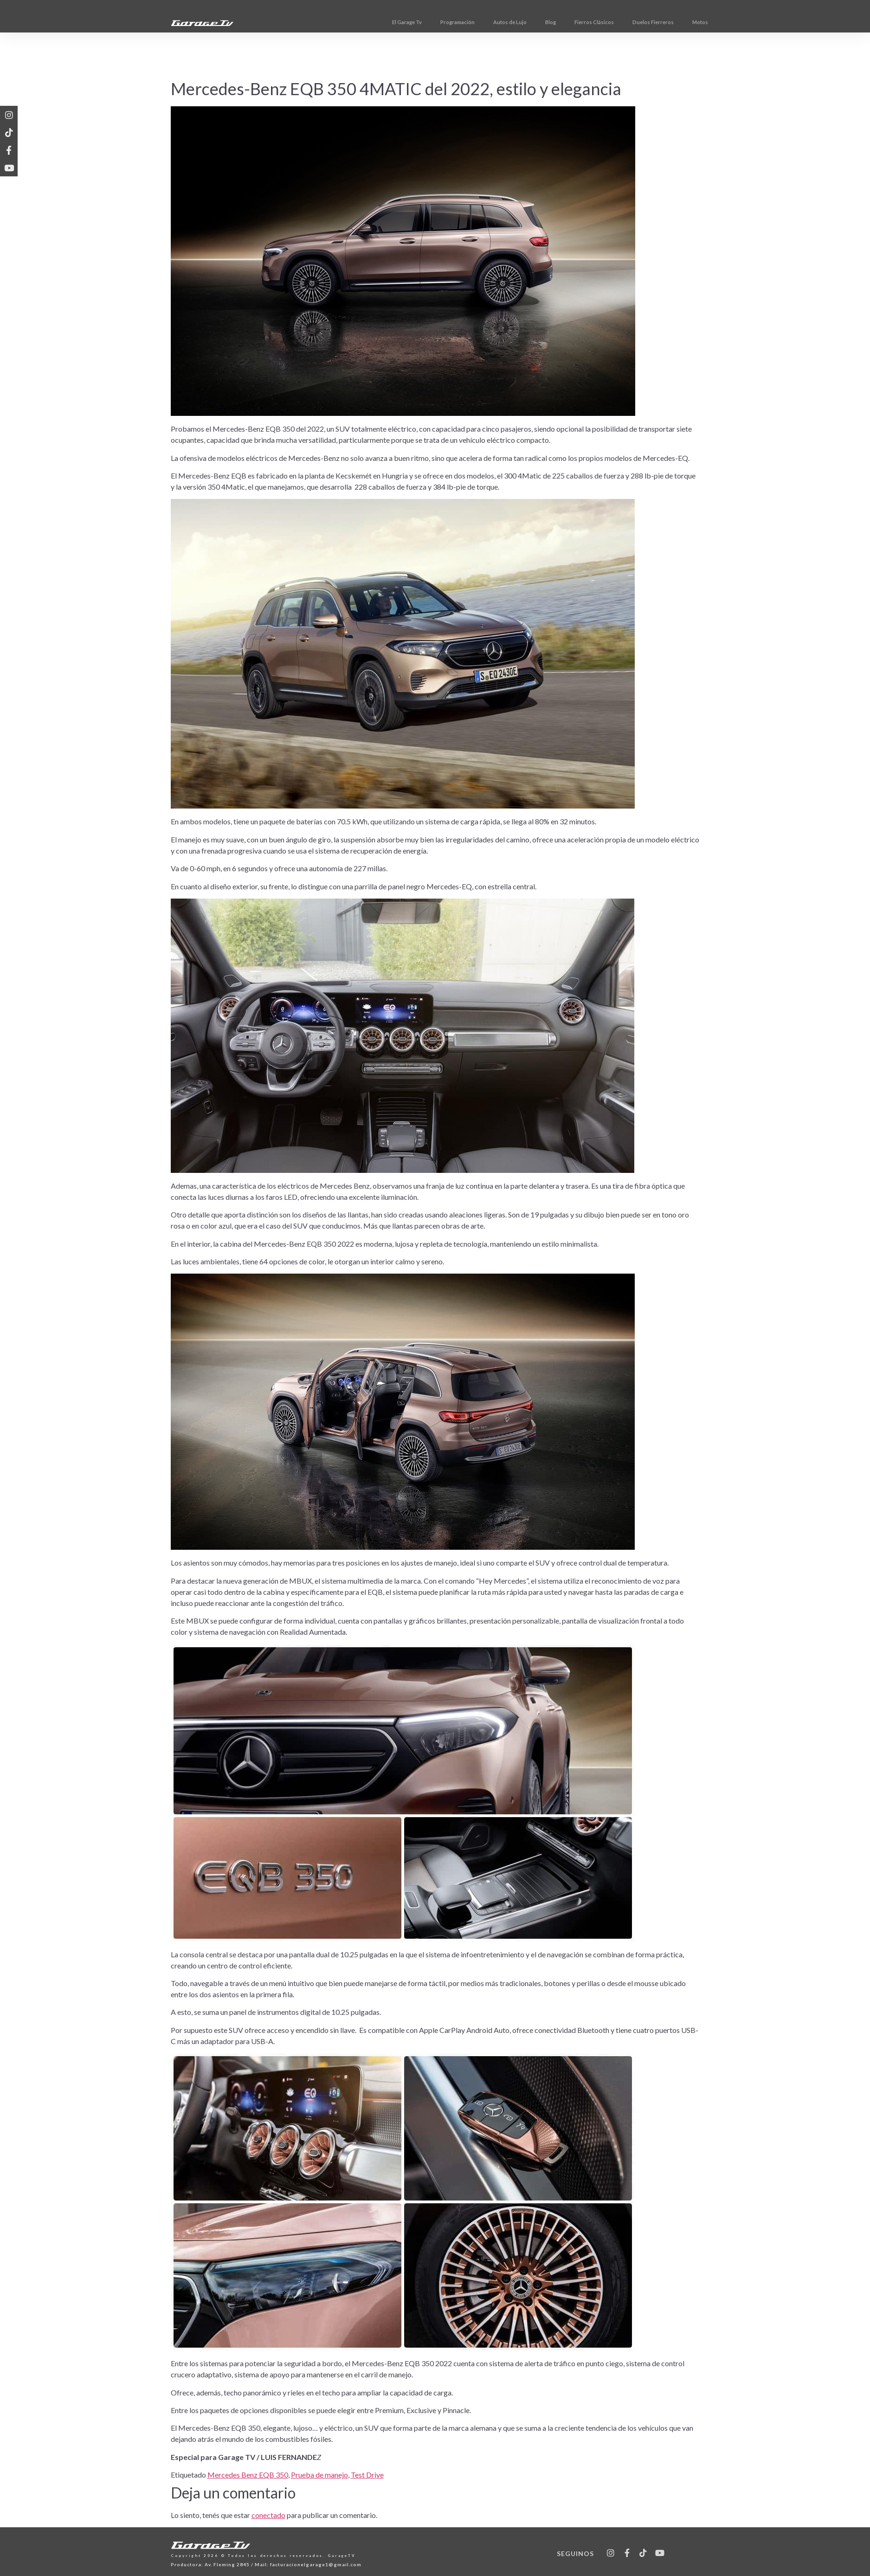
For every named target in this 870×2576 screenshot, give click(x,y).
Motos (737, 22)
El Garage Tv (443, 22)
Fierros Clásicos (631, 22)
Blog (587, 22)
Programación (494, 22)
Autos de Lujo (546, 22)
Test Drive (367, 2474)
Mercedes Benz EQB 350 (247, 2474)
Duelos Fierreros (689, 22)
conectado (268, 2515)
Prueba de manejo (319, 2474)
